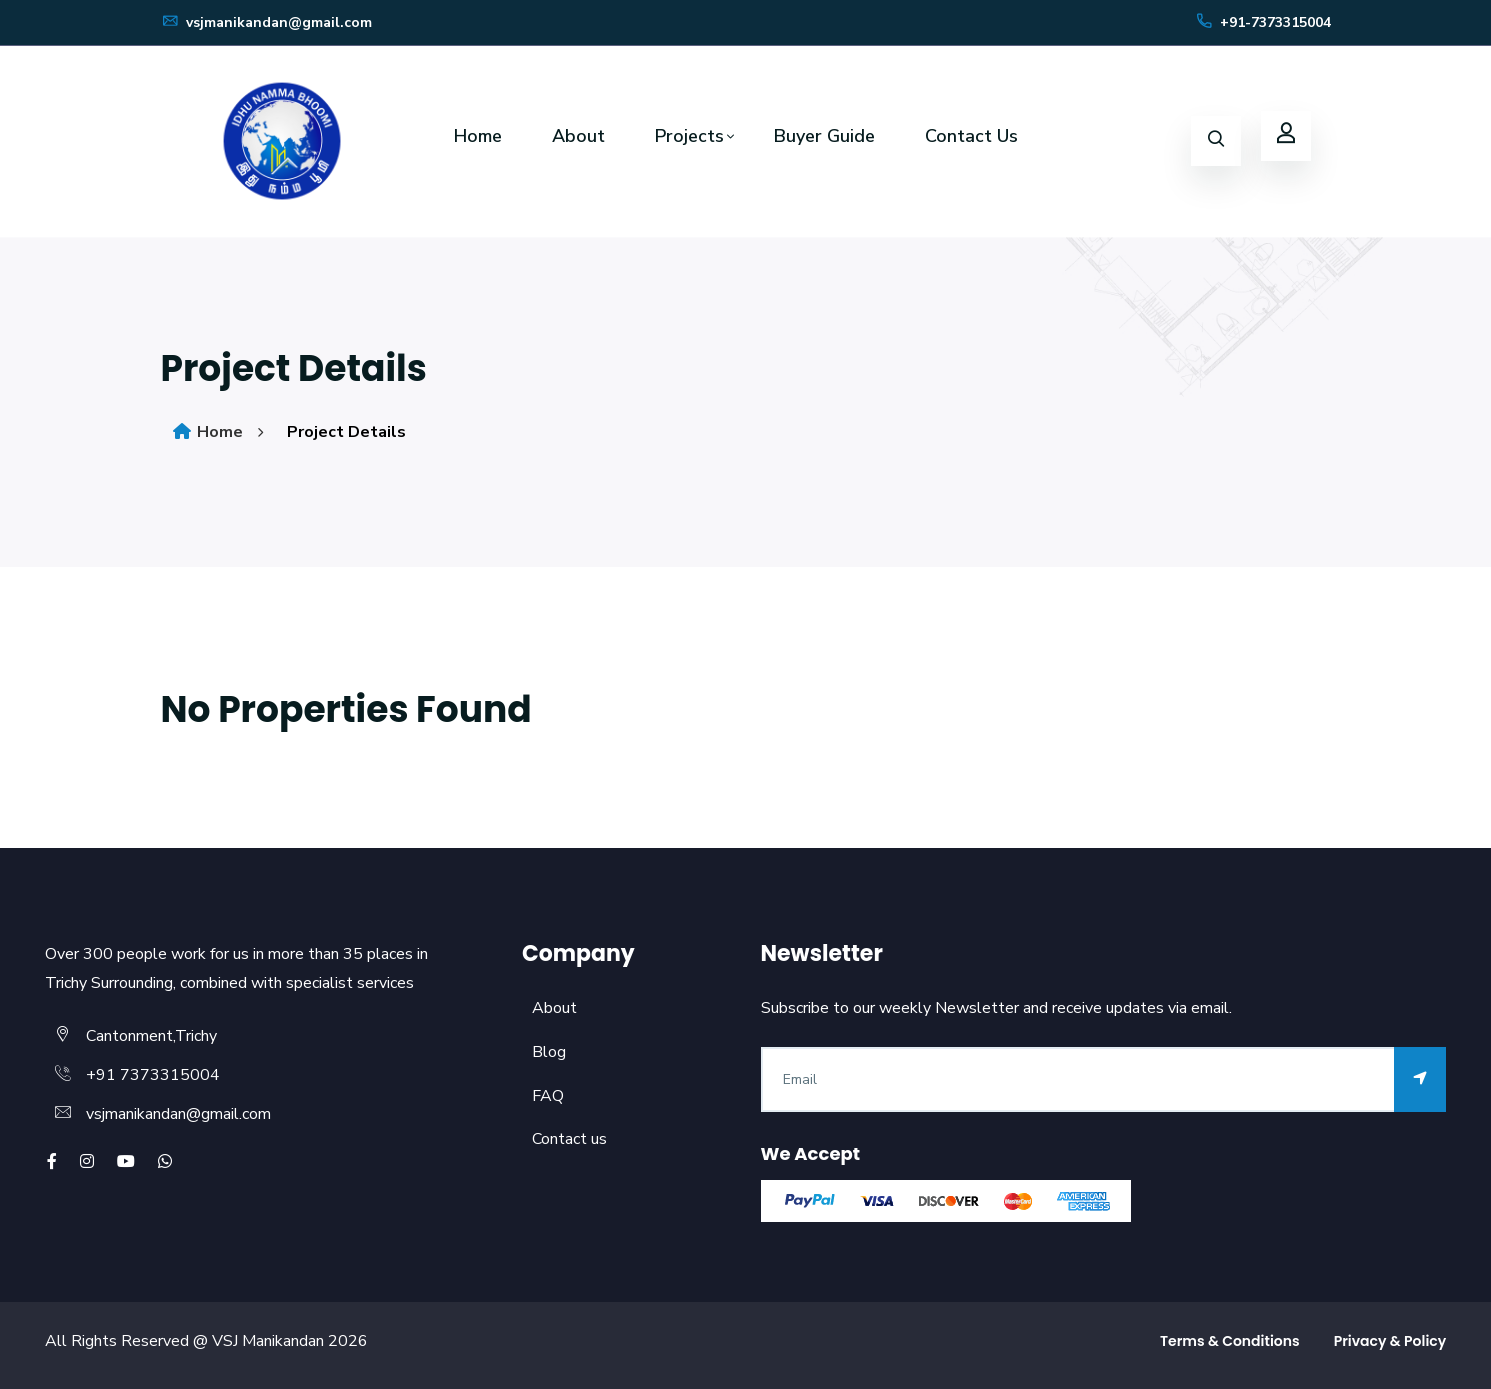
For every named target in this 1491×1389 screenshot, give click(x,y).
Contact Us (971, 136)
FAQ (548, 1096)
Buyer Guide (824, 136)
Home (478, 136)
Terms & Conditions (1230, 1341)
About (578, 136)
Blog (549, 1052)
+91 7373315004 (153, 1075)
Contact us (569, 1139)
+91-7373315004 (1263, 22)
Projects (689, 136)
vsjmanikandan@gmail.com (266, 22)
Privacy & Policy (1390, 1341)
